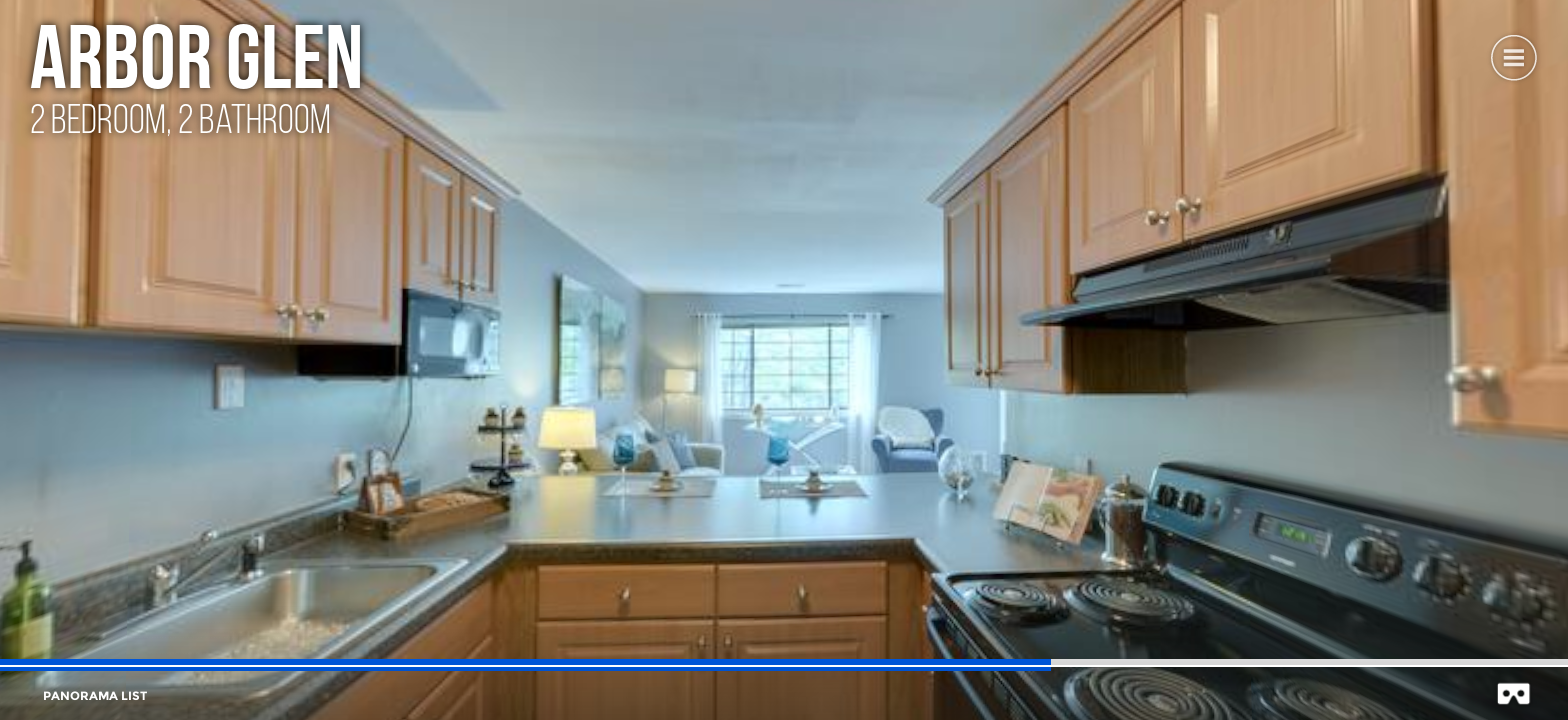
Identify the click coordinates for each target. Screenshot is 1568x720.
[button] (1513, 55)
